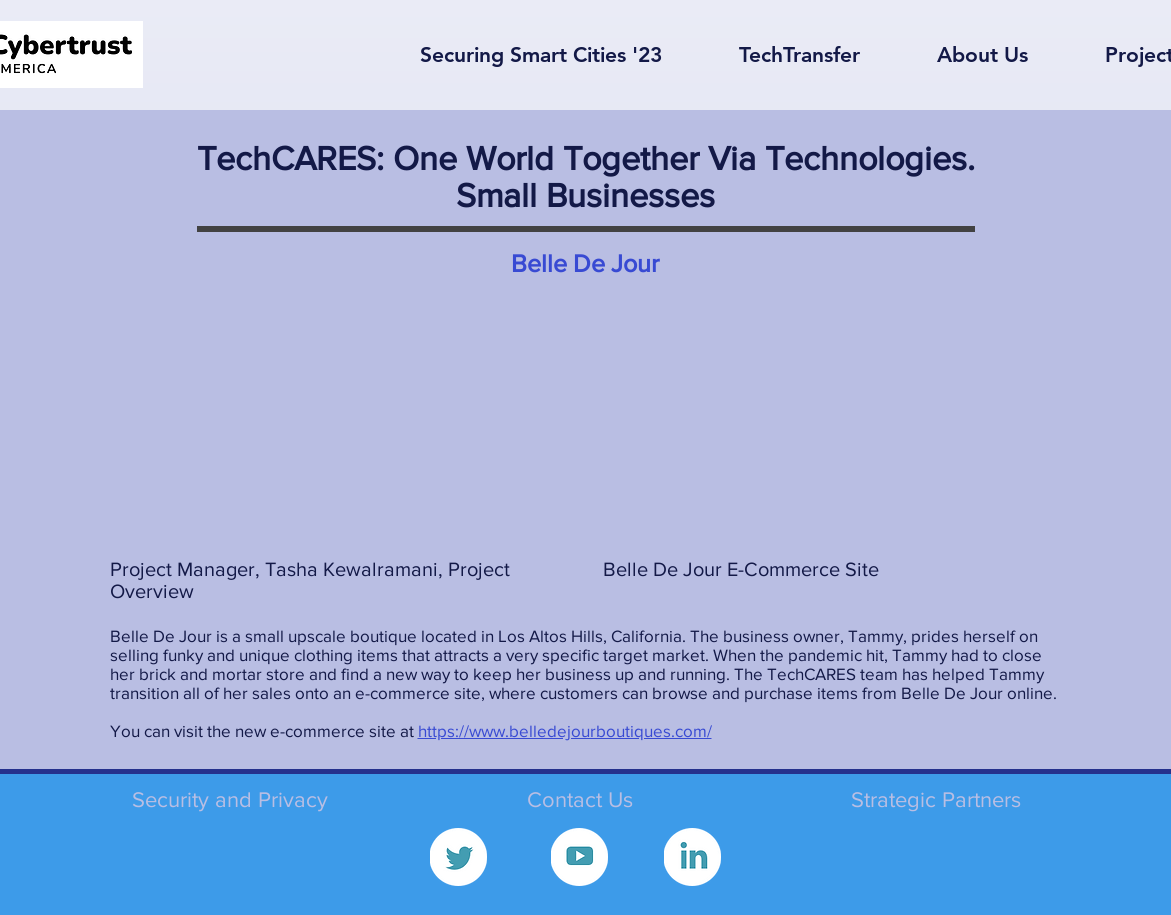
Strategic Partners (936, 799)
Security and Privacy (230, 799)
